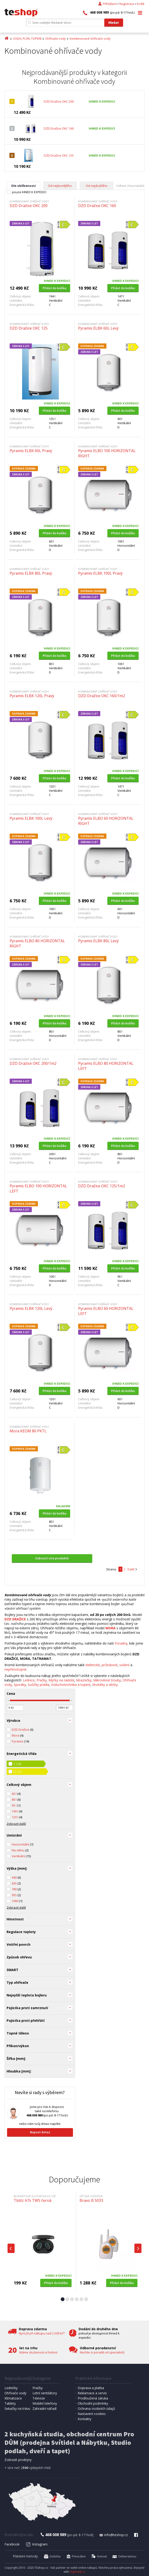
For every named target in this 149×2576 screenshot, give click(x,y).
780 (16, 1889)
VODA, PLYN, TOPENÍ (27, 38)
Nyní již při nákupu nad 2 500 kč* (42, 2333)
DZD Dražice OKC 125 (59, 155)
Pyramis (20, 1741)
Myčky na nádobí (61, 1680)
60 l (16, 1794)
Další (131, 1569)
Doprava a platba (91, 2388)
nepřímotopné (15, 1669)
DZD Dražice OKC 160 (59, 128)
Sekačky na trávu (17, 2408)
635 (16, 1883)
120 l (17, 1817)
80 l (16, 1799)
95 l (16, 1805)
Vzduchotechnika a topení (70, 1684)
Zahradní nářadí (44, 2408)
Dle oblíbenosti (23, 186)
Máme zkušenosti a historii (38, 2352)
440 (16, 1877)
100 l (17, 1811)
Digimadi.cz (77, 2572)
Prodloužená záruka (93, 2398)
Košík (141, 4)
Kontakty (84, 2419)
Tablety (10, 2403)
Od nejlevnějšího (60, 186)
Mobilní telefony (44, 2403)
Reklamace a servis (92, 2393)
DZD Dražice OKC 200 (59, 101)
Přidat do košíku (54, 288)
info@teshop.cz (113, 2535)
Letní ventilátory (44, 2393)
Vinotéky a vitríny (105, 1684)
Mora (17, 1735)
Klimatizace (13, 2398)
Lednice (29, 1680)
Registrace (126, 4)
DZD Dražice (22, 1729)
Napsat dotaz (40, 2132)
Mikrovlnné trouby (107, 1680)
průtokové (109, 1665)
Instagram (37, 2544)
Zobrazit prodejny (18, 2459)
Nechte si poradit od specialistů (102, 2352)
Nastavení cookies (92, 2413)
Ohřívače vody (55, 38)
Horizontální (22, 1844)
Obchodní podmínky (93, 2403)
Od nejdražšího (96, 186)
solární (124, 1665)
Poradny (121, 1643)
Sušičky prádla (38, 1684)
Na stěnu (20, 1850)
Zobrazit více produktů (52, 1558)
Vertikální (21, 1856)
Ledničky (11, 2388)
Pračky (41, 1680)
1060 (17, 1901)
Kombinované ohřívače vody (90, 38)
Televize (38, 2398)
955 (16, 1895)
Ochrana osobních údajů (96, 2408)
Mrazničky (83, 1680)
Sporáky (20, 1684)
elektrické (92, 1665)
